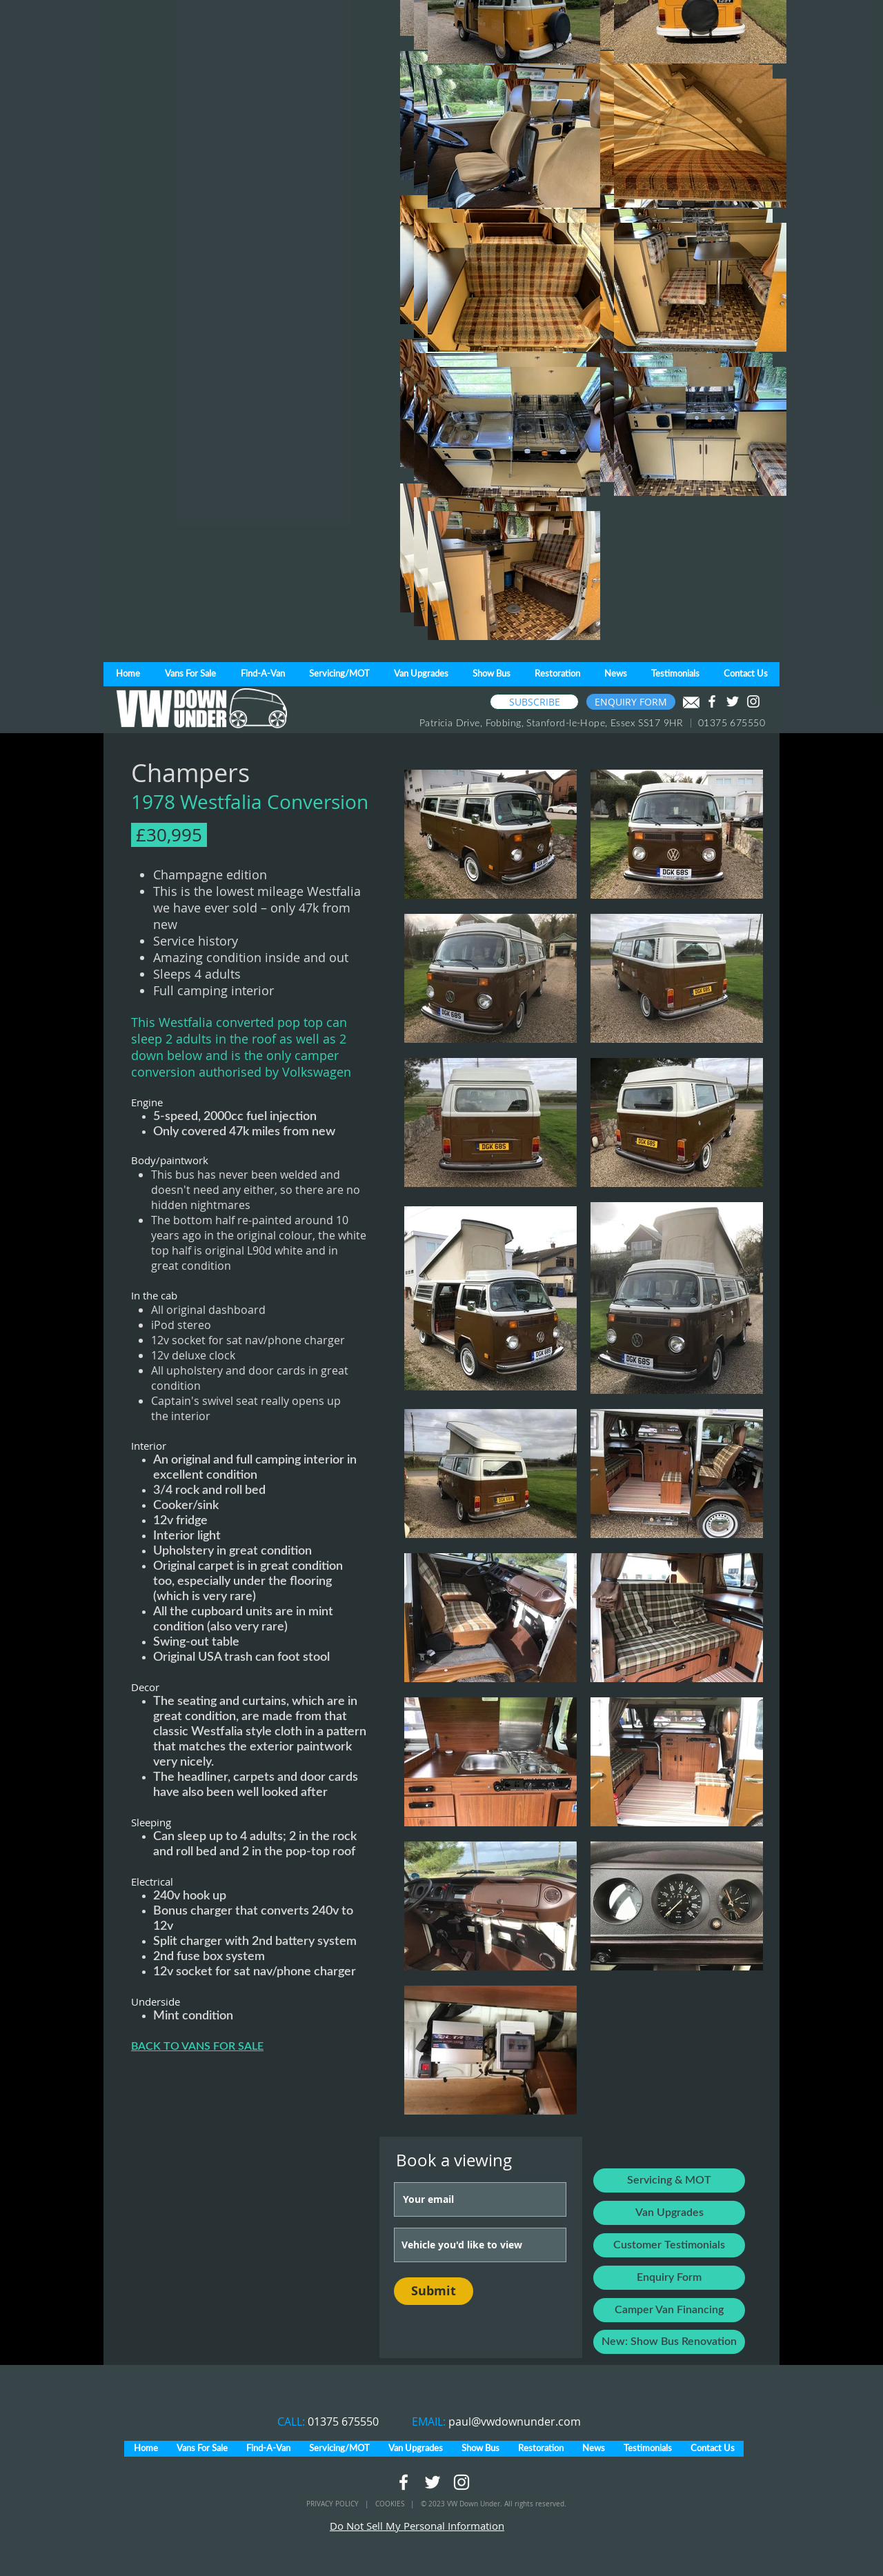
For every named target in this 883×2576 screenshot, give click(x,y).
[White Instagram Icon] (753, 701)
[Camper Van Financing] (669, 2310)
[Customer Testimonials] (669, 2245)
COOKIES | (398, 2503)
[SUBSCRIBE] (534, 702)
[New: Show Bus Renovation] (669, 2342)
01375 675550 (343, 2421)
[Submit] (433, 2291)
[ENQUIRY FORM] (630, 702)
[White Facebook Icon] (712, 701)
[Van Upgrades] (669, 2213)
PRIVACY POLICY (333, 2503)
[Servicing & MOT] (669, 2180)
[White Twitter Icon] (732, 701)
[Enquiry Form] (669, 2278)
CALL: (292, 2421)
